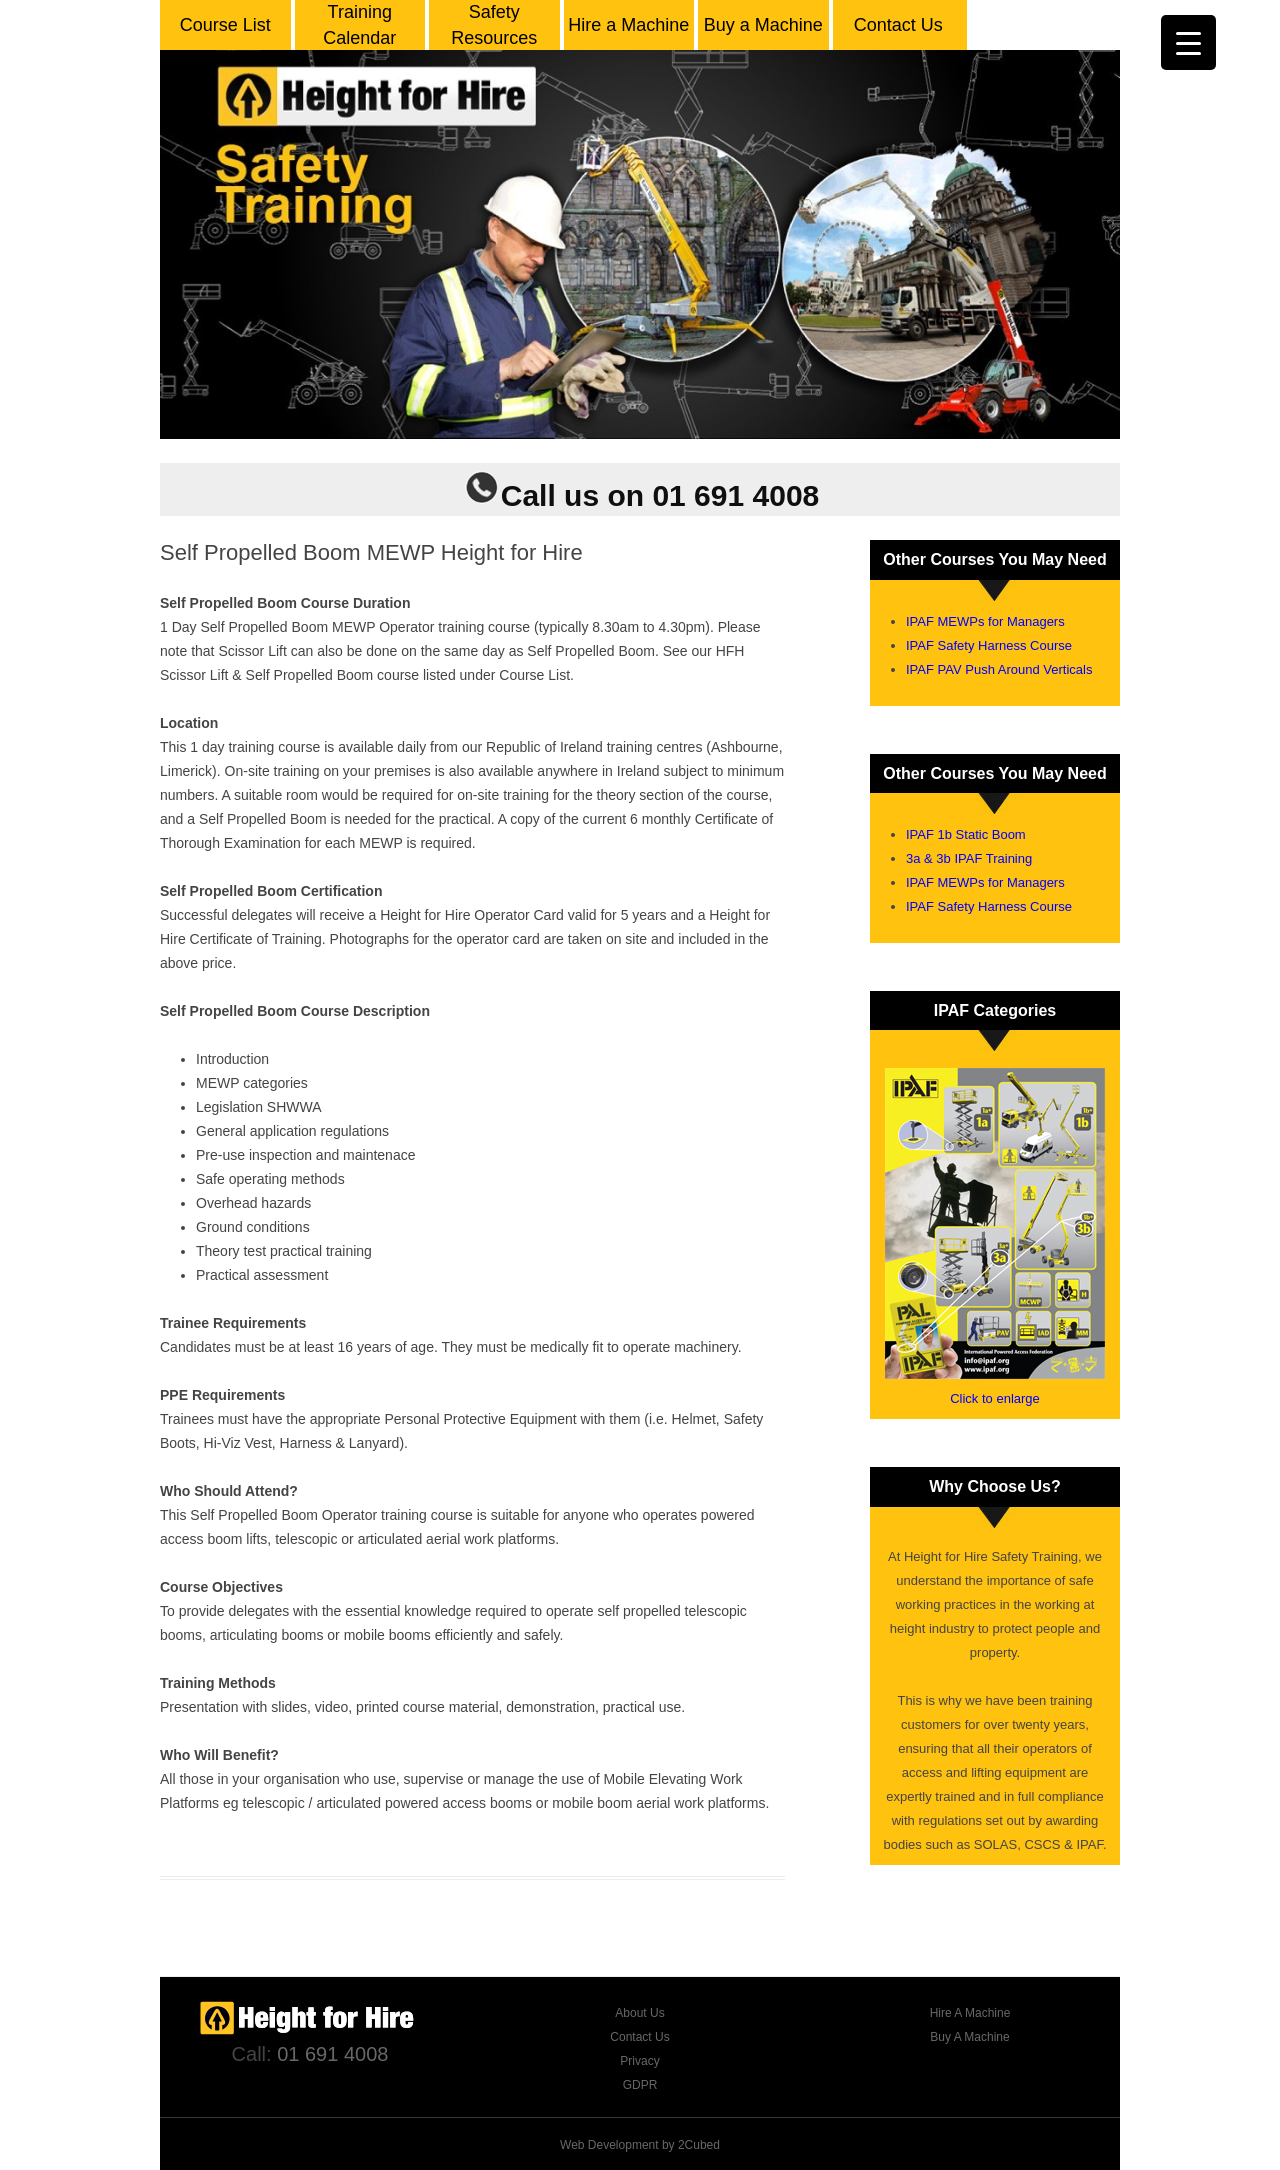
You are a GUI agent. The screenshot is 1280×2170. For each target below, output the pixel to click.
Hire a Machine (628, 25)
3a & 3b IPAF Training (969, 858)
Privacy (639, 2061)
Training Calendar (359, 25)
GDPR (640, 2085)
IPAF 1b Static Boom (966, 834)
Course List (225, 25)
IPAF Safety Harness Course (989, 645)
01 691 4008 (332, 2054)
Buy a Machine (763, 25)
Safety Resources (494, 25)
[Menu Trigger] (1188, 42)
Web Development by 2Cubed (640, 2145)
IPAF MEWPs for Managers (985, 621)
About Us (639, 2013)
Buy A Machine (969, 2037)
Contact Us (898, 25)
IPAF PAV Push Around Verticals (999, 669)
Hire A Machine (970, 2013)
